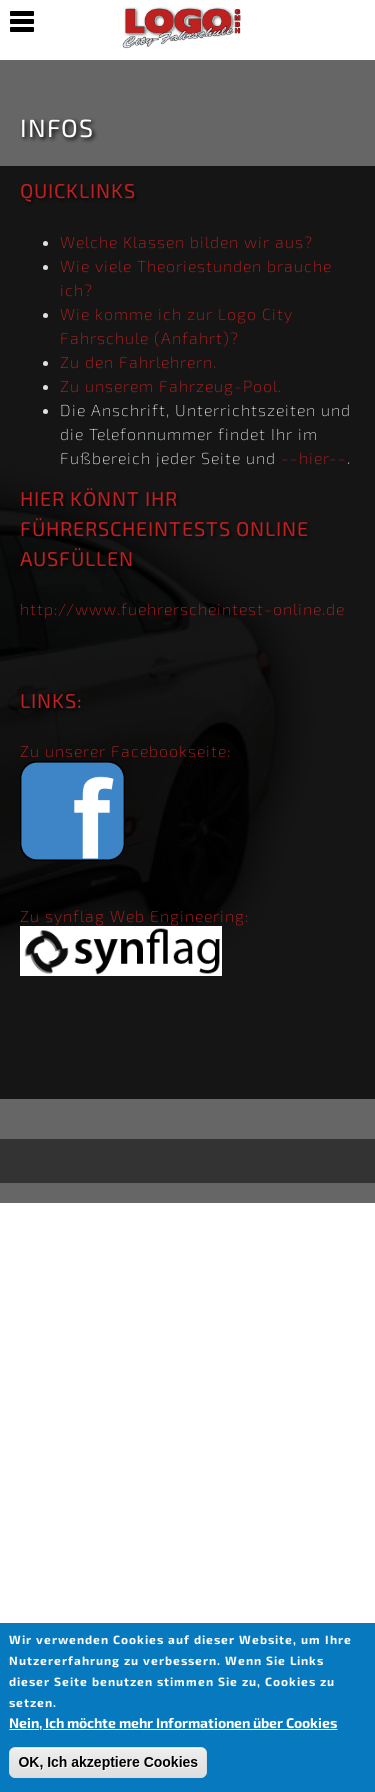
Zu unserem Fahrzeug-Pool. (171, 385)
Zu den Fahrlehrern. (138, 361)
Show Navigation (22, 22)
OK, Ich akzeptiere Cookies (108, 1762)
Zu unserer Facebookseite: (125, 750)
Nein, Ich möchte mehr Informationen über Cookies (173, 1722)
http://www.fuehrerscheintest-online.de (182, 608)
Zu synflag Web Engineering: (134, 915)
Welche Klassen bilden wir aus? (186, 241)
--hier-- (314, 457)
